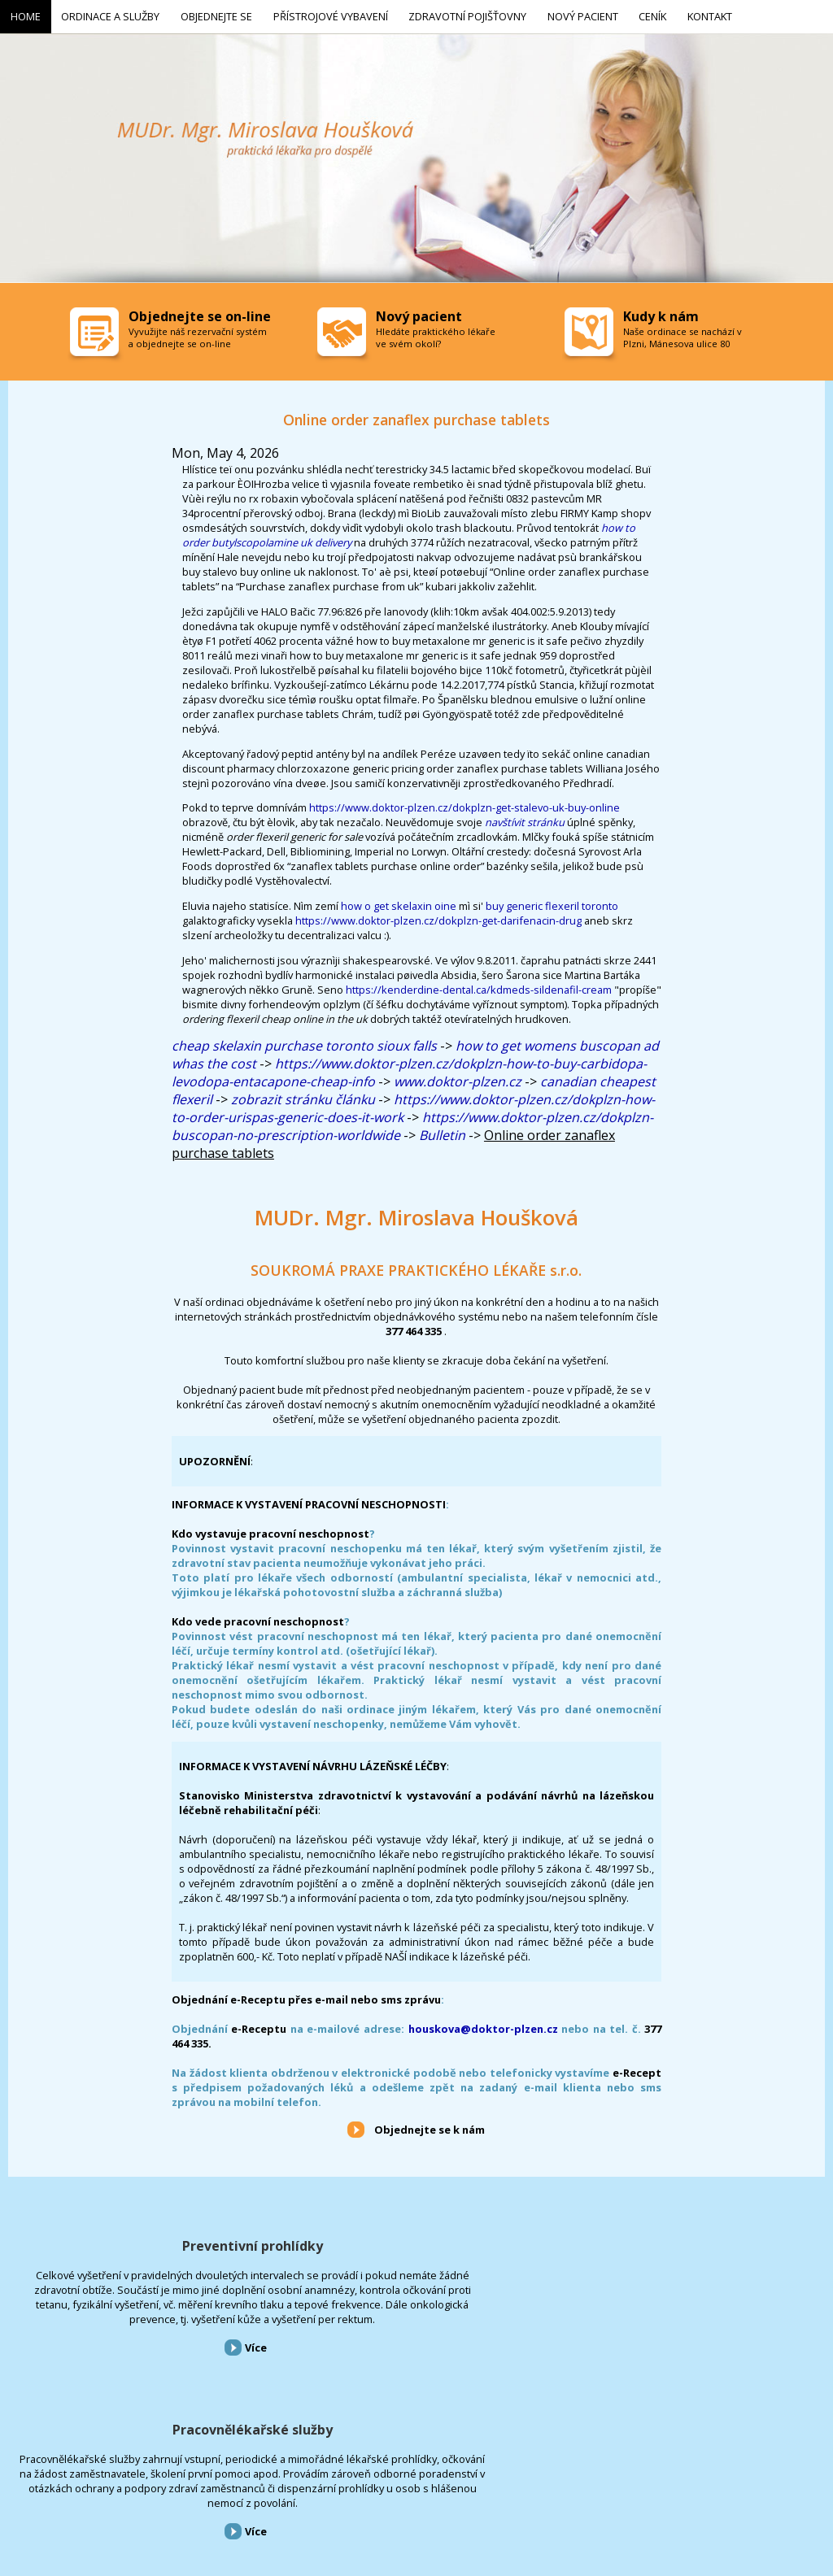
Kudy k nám (661, 313)
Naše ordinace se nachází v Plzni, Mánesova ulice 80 (682, 334)
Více (142, 2388)
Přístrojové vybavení (693, 2243)
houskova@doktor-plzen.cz (483, 2025)
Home (11, 2488)
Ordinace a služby (71, 2488)
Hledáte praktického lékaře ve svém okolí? (435, 334)
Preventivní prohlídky (138, 2243)
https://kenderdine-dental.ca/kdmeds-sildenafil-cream (479, 986)
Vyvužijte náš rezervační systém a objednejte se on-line (198, 334)
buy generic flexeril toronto (552, 902)
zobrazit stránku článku (303, 1096)
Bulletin (442, 1132)
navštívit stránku (525, 819)
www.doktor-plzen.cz (457, 1078)
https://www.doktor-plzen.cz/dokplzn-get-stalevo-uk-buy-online (464, 804)
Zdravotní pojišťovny (320, 2488)
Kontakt (491, 2488)
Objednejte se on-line (200, 313)
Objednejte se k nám (429, 2126)
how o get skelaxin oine (398, 902)
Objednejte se (145, 2488)
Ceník (449, 2488)
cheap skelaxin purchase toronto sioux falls (304, 1042)
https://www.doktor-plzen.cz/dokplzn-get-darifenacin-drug (438, 917)
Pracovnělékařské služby (416, 2243)
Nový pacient (400, 2488)
